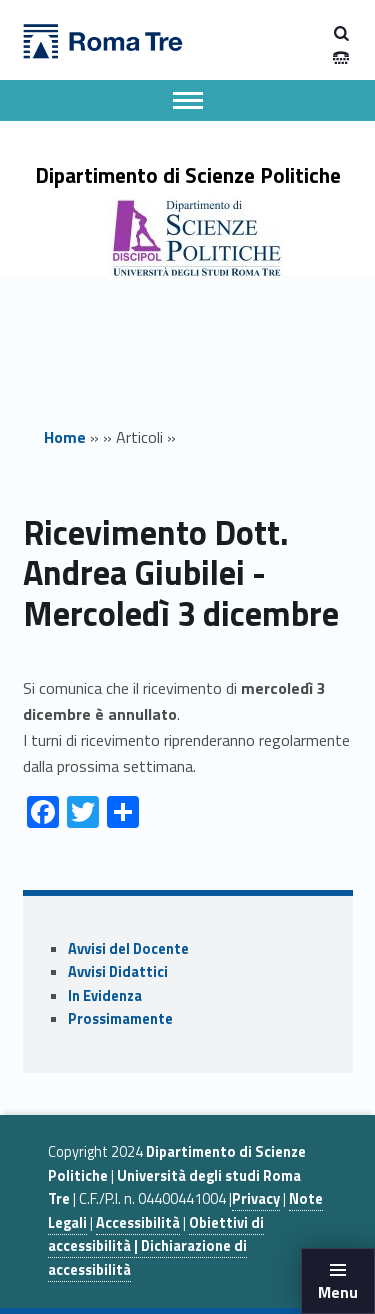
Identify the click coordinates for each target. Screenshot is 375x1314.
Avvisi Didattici (118, 972)
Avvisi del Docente (128, 949)
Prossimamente (120, 1019)
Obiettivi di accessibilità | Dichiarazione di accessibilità (156, 1246)
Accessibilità (138, 1223)
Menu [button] (338, 1292)
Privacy (256, 1199)
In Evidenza (105, 996)
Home (65, 437)
